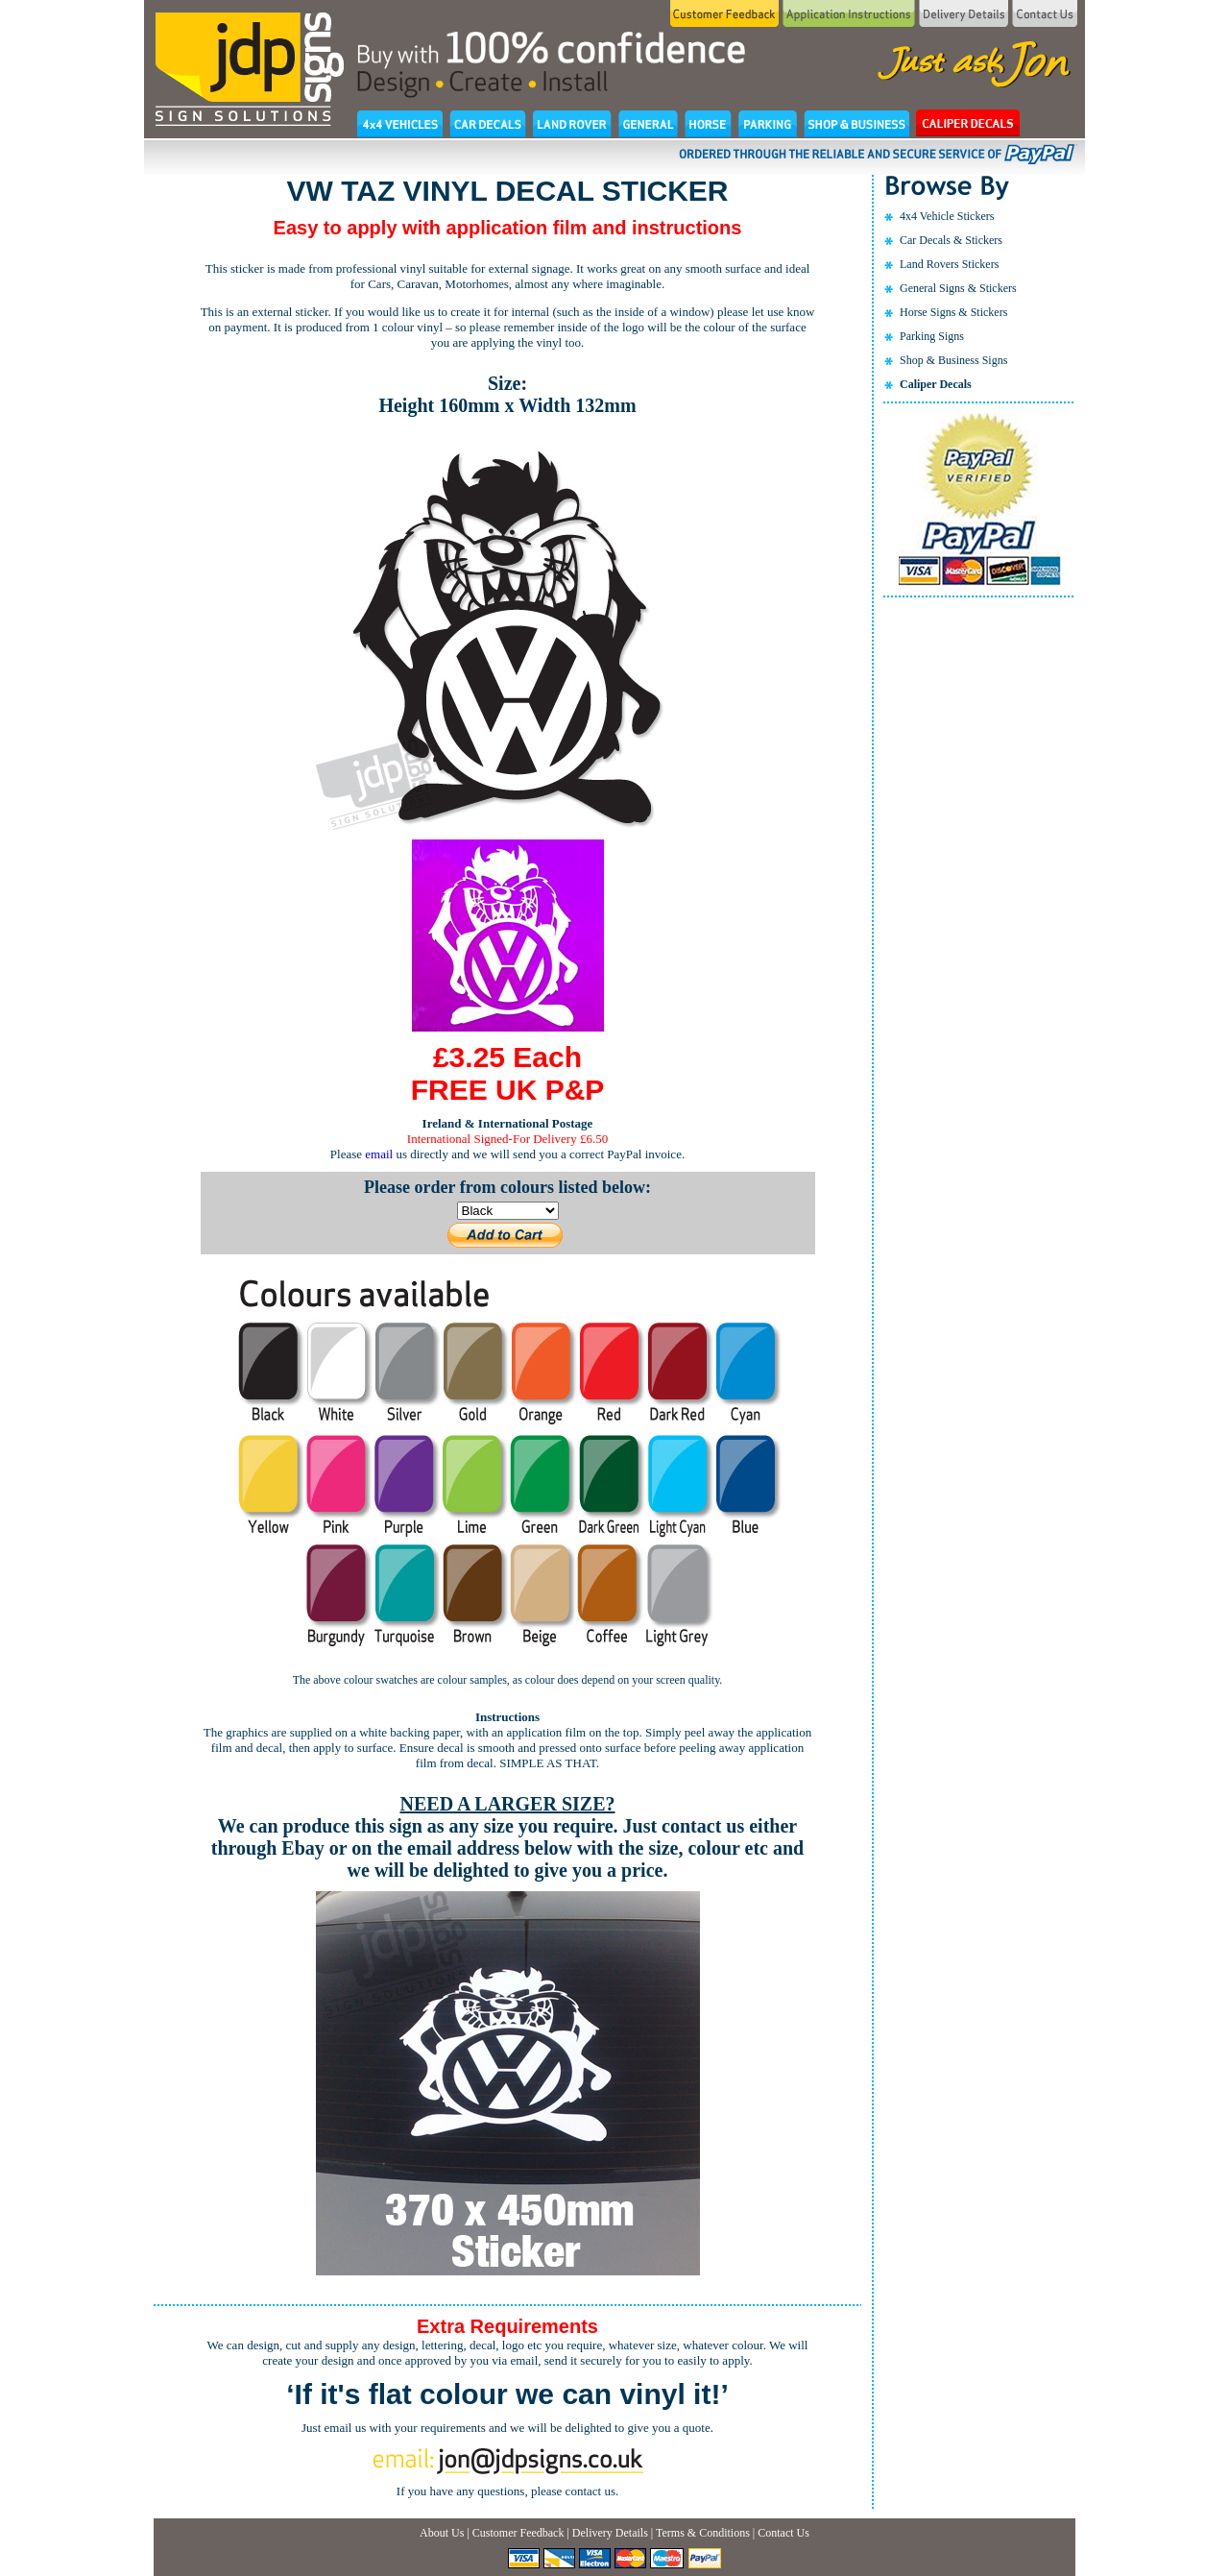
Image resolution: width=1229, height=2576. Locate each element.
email (379, 1154)
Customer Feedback (518, 2533)
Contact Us (783, 2533)
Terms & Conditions (703, 2533)
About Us (442, 2533)
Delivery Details (610, 2533)
